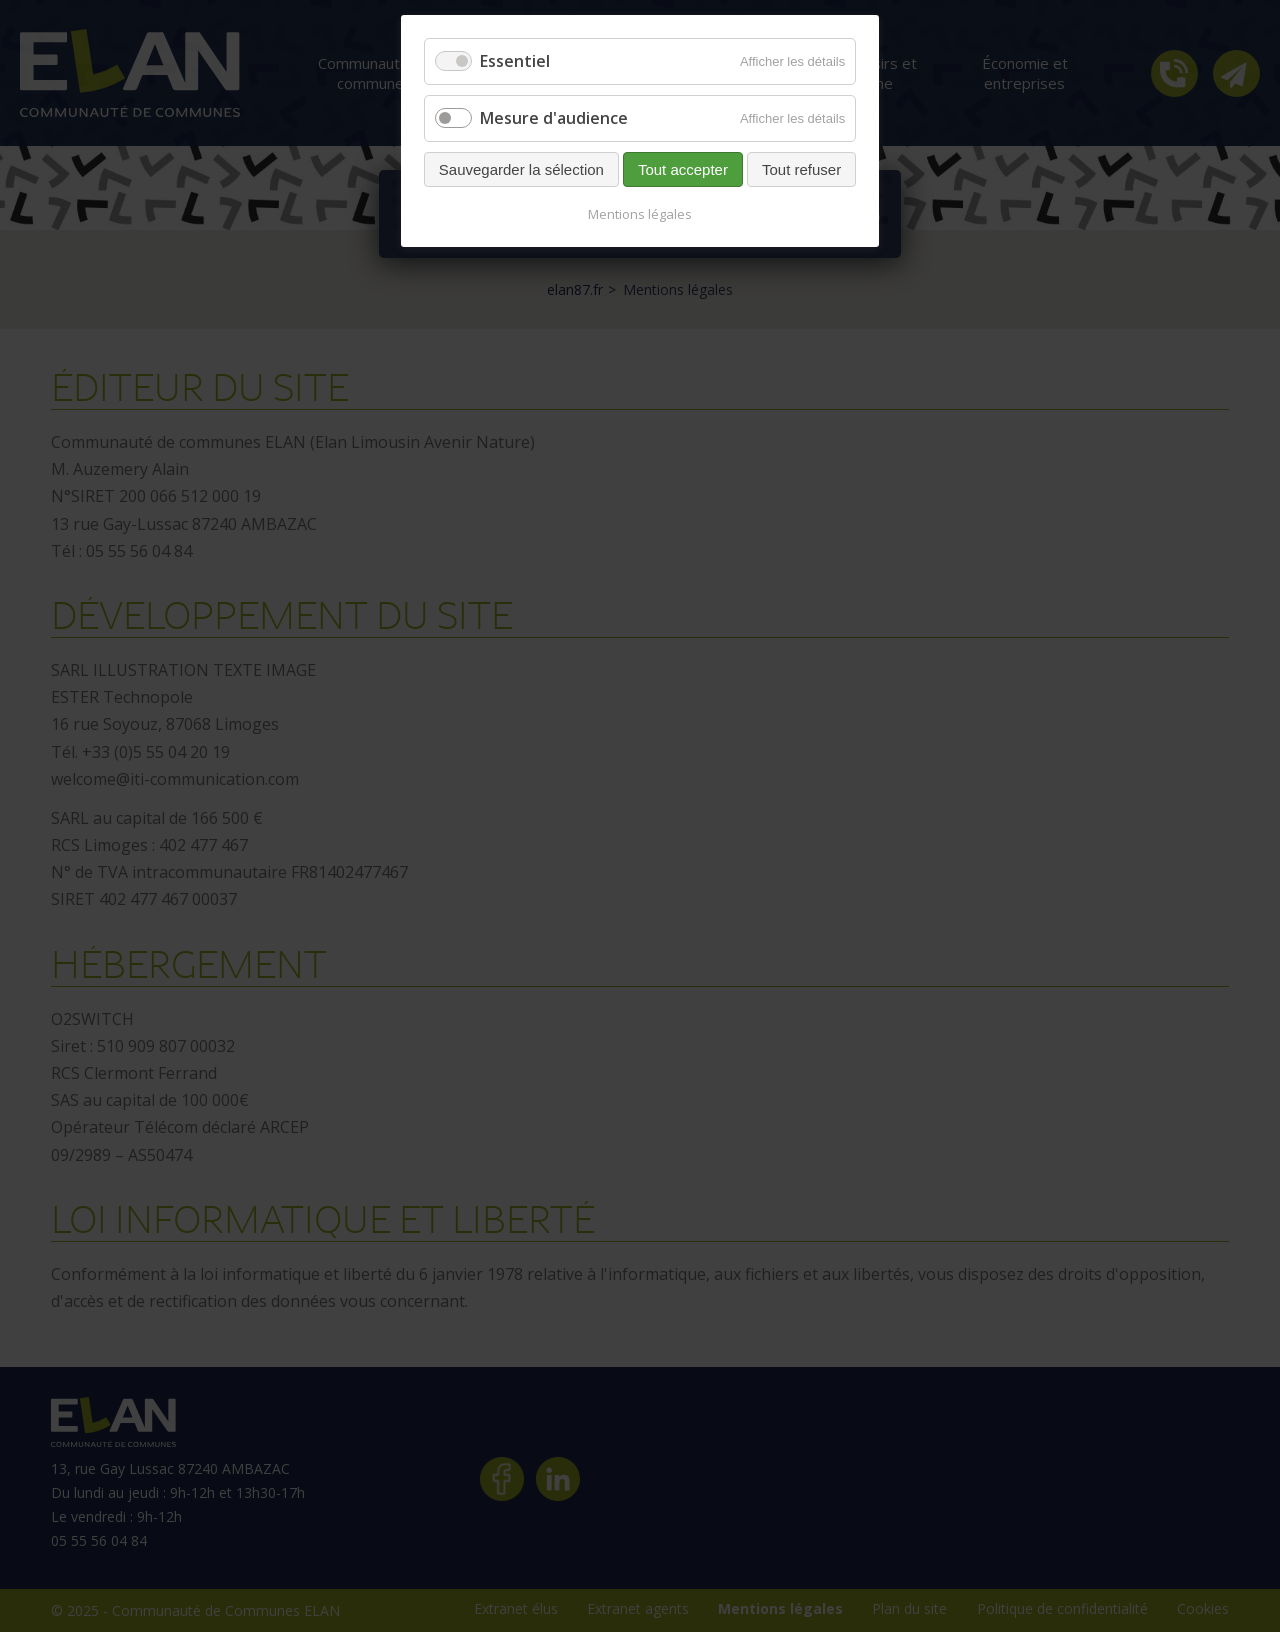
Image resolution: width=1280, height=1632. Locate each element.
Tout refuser (801, 169)
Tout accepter (683, 169)
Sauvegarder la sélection (521, 169)
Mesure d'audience (554, 118)
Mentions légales (640, 214)
